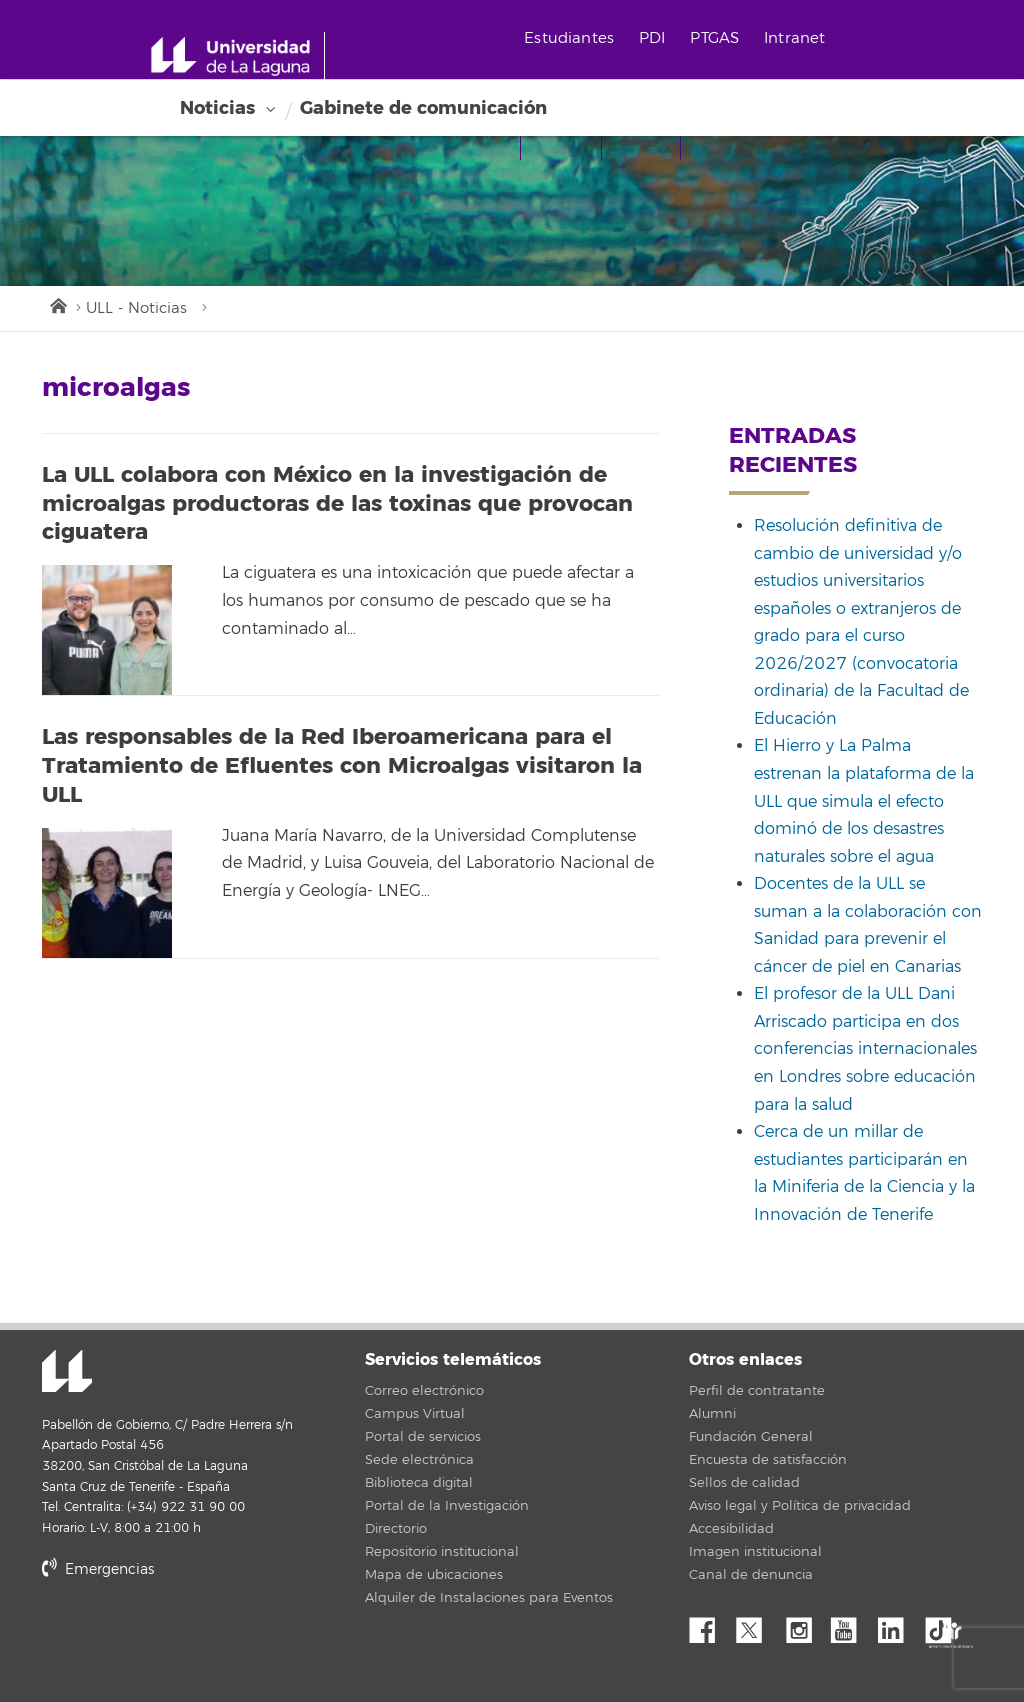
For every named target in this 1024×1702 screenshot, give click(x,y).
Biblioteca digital (419, 1483)
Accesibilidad (731, 1529)
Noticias (217, 108)
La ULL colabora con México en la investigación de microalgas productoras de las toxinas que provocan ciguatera (337, 503)
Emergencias (98, 1569)
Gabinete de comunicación (423, 108)
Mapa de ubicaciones (434, 1575)
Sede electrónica (419, 1460)
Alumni (712, 1414)
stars (192, 1637)
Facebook (710, 1625)
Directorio (396, 1529)
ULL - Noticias (136, 308)
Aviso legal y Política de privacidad (800, 1506)
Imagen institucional (755, 1552)
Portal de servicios (423, 1437)
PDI (652, 38)
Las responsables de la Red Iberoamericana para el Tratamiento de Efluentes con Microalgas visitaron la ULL (342, 765)
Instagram (804, 1625)
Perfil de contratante (757, 1391)
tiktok (945, 1625)
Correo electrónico (424, 1391)
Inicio (57, 304)
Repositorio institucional (442, 1552)
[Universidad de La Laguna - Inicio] (237, 56)
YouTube (851, 1625)
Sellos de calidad (744, 1483)
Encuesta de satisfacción (768, 1460)
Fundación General (751, 1437)
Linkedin (898, 1625)
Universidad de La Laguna (67, 1373)
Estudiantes (569, 38)
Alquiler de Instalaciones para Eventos (489, 1598)
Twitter (757, 1625)
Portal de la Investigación (447, 1506)
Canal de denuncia (751, 1575)
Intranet (794, 38)
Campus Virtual (415, 1414)
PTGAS (714, 38)
